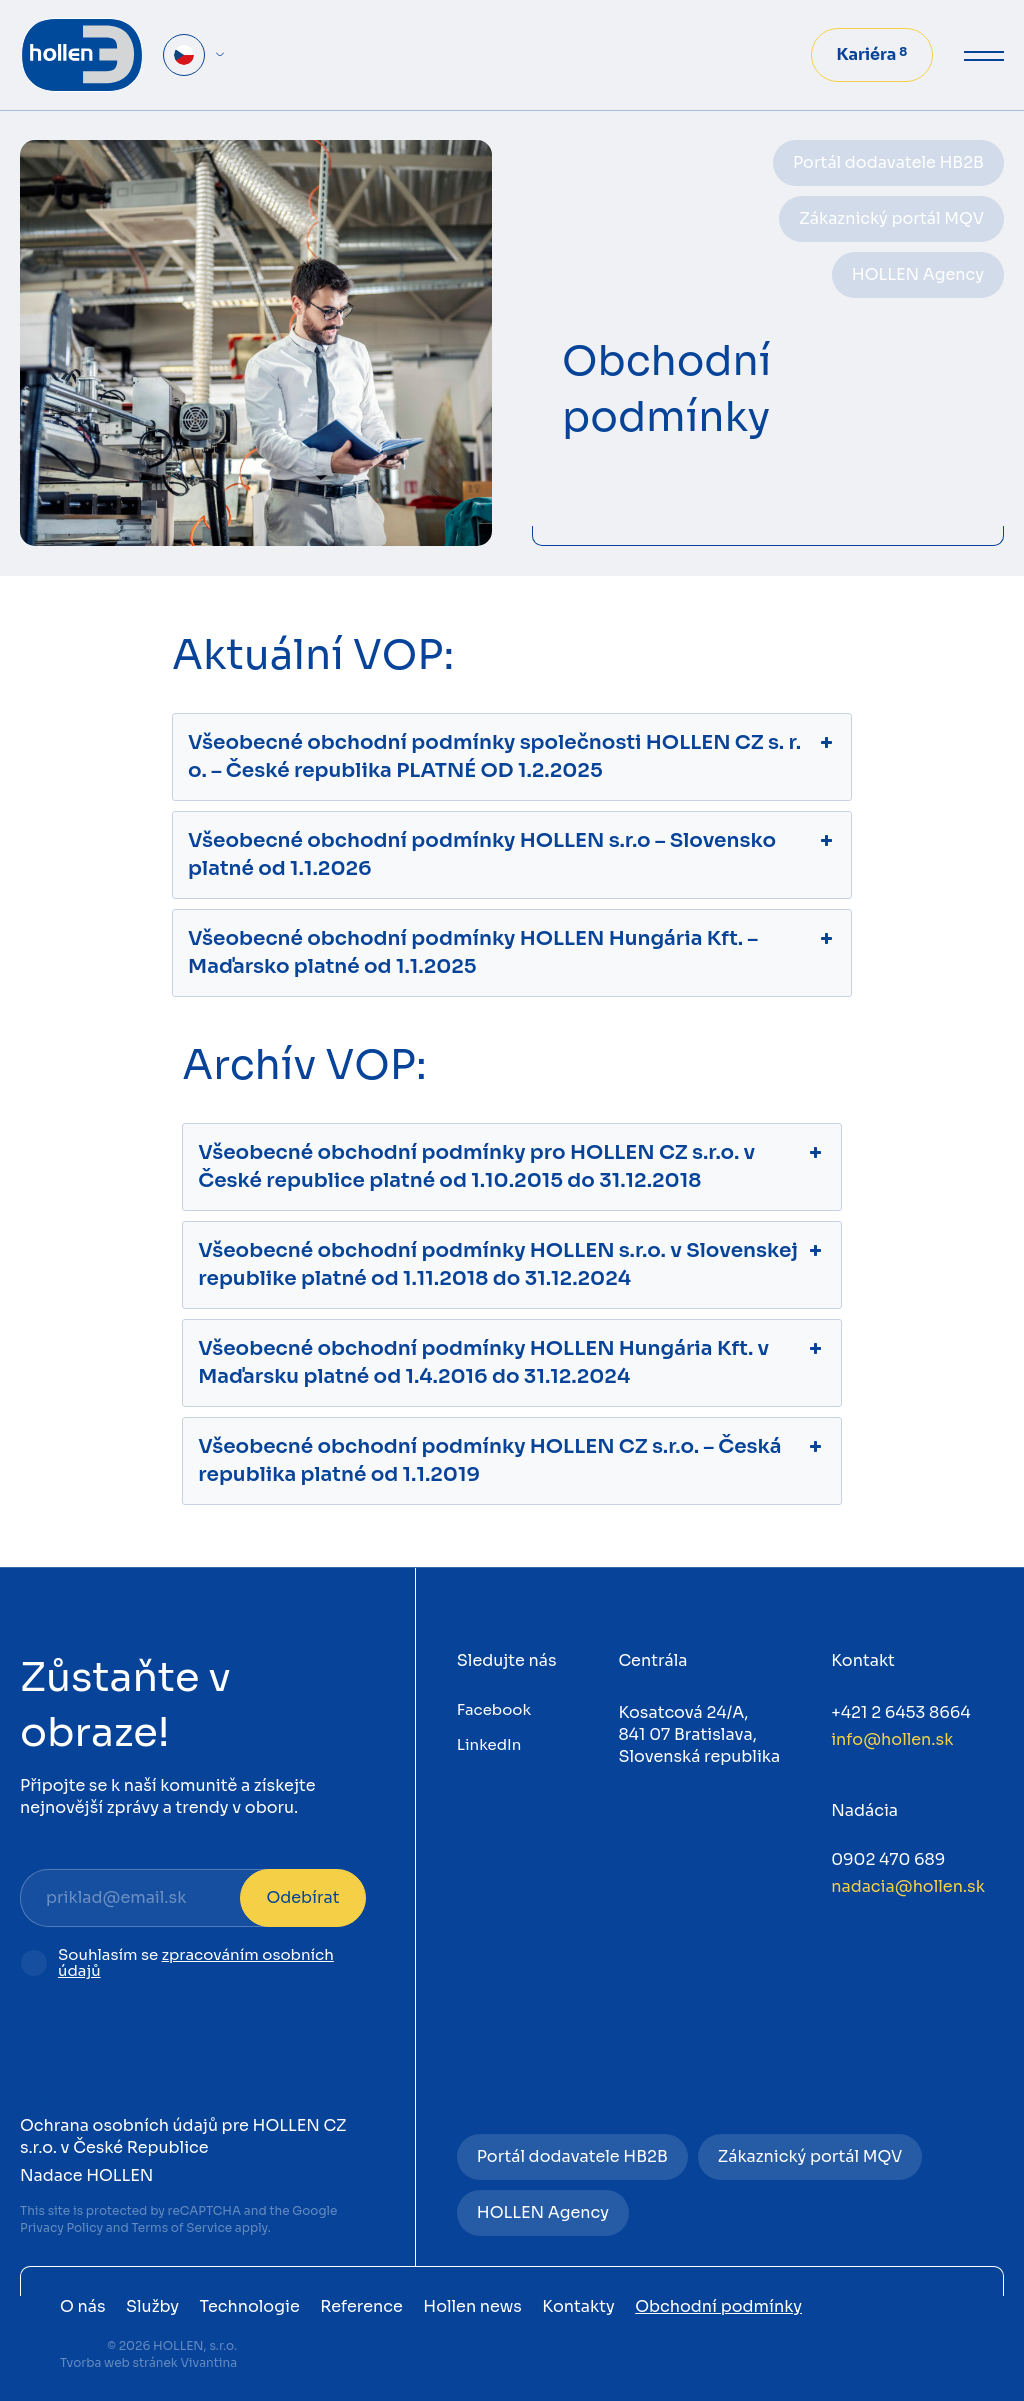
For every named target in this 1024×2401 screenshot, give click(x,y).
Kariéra (872, 54)
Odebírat (302, 1897)
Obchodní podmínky (103, 2097)
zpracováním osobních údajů (196, 1963)
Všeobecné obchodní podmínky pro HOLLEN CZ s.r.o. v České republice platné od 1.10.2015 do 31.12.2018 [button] (512, 1166)
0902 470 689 (888, 1859)
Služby (152, 2306)
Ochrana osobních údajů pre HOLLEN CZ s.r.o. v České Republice (183, 2136)
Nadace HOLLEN (86, 2175)
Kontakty (578, 2306)
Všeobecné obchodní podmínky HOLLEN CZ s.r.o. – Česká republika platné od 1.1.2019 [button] (512, 1460)
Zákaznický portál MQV (891, 218)
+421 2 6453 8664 (900, 1712)
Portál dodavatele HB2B (888, 162)
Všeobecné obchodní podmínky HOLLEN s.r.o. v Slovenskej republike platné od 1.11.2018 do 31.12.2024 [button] (512, 1264)
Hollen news (472, 2306)
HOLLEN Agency (918, 274)
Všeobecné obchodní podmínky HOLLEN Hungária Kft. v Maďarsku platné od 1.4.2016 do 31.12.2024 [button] (512, 1362)
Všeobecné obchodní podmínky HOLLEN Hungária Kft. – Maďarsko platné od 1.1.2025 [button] (512, 952)
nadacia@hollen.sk (908, 1886)
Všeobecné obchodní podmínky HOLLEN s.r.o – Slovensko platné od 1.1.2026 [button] (512, 854)
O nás (83, 2306)
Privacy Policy (61, 2227)
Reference (361, 2306)
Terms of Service (181, 2227)
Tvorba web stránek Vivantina (148, 2362)
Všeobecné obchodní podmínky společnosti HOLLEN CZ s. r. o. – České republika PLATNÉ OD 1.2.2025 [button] (512, 756)
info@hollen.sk (892, 1739)
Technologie (250, 2306)
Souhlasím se (196, 1964)
